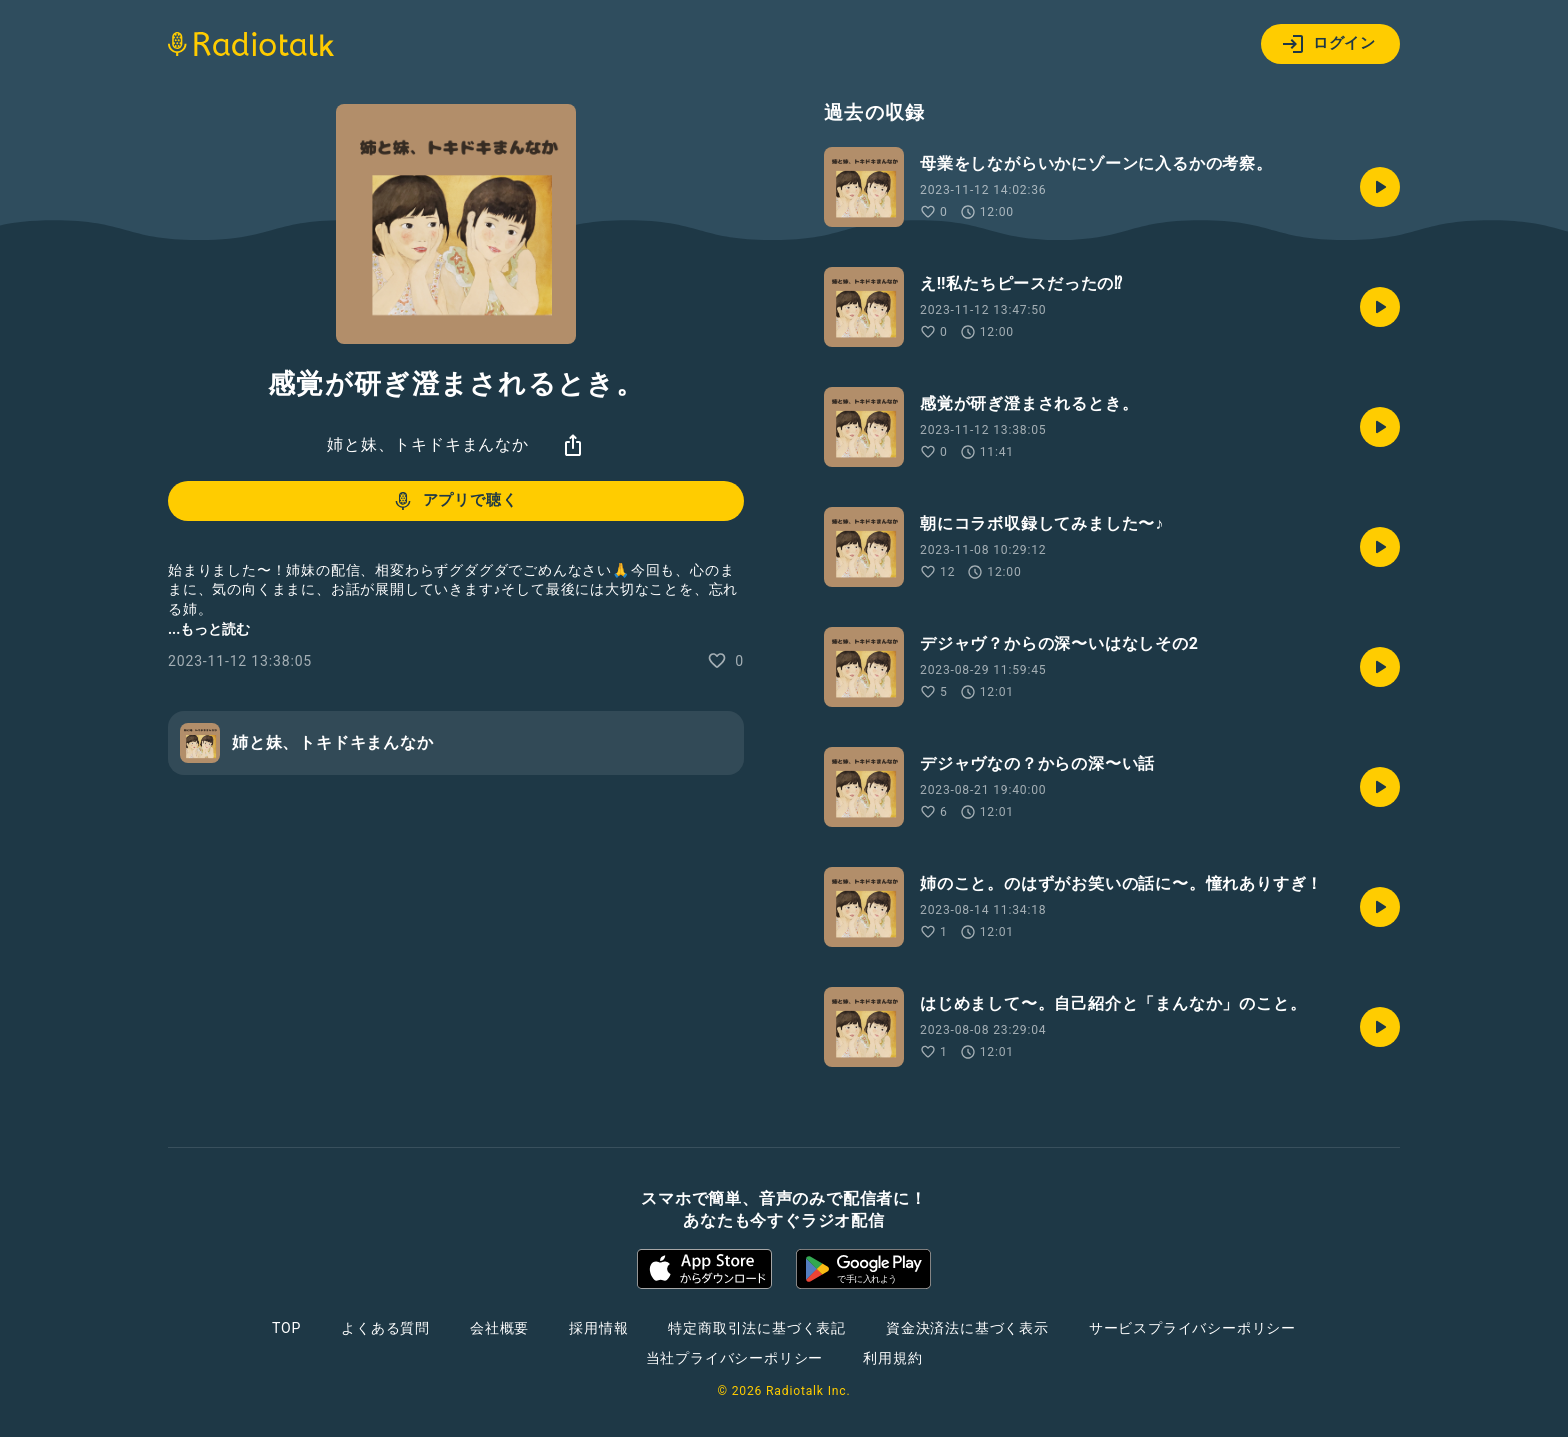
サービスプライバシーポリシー (1192, 1328)
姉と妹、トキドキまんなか (428, 444)
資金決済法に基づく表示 (967, 1328)
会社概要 (499, 1328)
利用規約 (892, 1358)
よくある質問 (385, 1328)
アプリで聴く (454, 501)
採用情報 (598, 1328)
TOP (286, 1328)
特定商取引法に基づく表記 (757, 1328)
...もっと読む (209, 629)
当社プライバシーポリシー (735, 1358)
